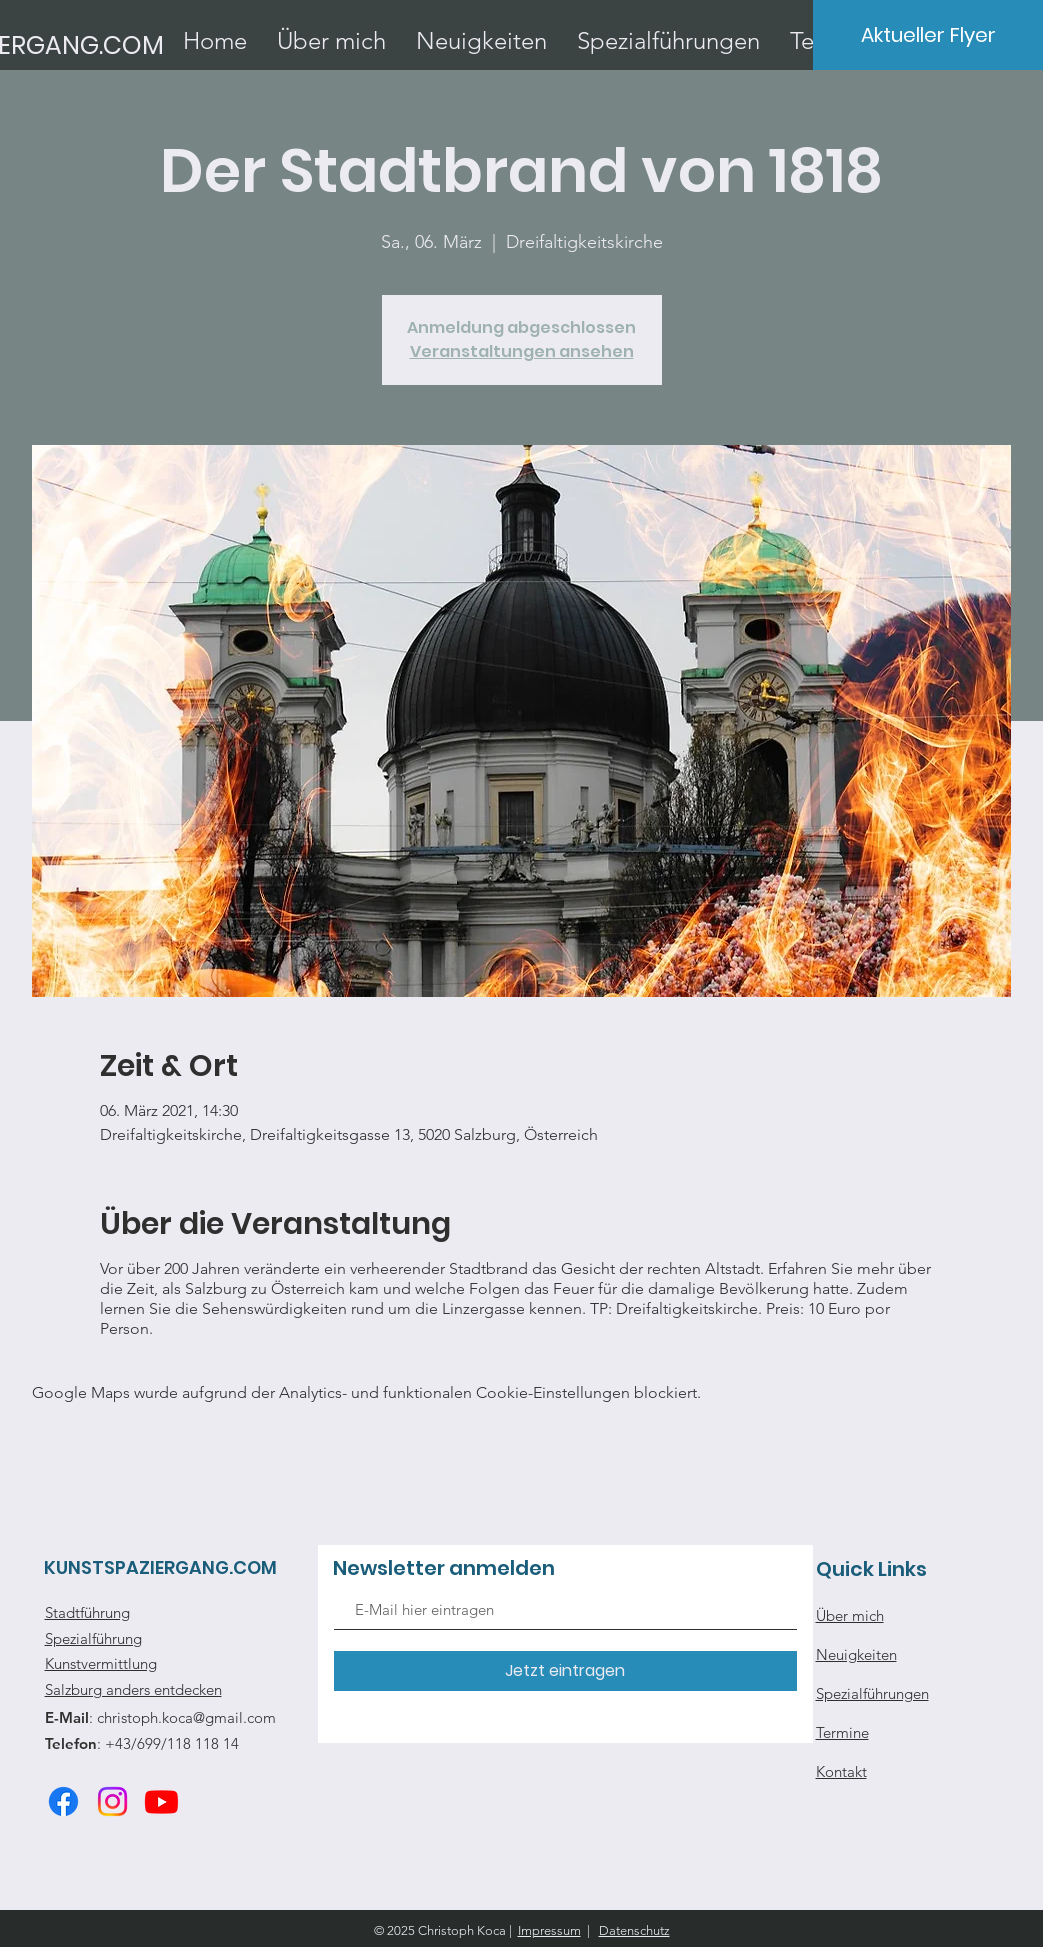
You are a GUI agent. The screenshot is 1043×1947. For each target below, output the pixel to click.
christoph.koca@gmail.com (186, 1717)
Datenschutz (634, 1930)
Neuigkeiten (856, 1654)
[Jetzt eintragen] (565, 1671)
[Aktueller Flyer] (928, 35)
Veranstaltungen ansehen (522, 351)
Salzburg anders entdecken (133, 1689)
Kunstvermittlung (101, 1663)
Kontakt (841, 1771)
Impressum (549, 1930)
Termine (842, 1732)
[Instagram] (112, 1801)
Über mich (850, 1615)
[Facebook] (63, 1801)
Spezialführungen (872, 1693)
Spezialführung (93, 1638)
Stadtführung (87, 1612)
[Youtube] (161, 1801)
